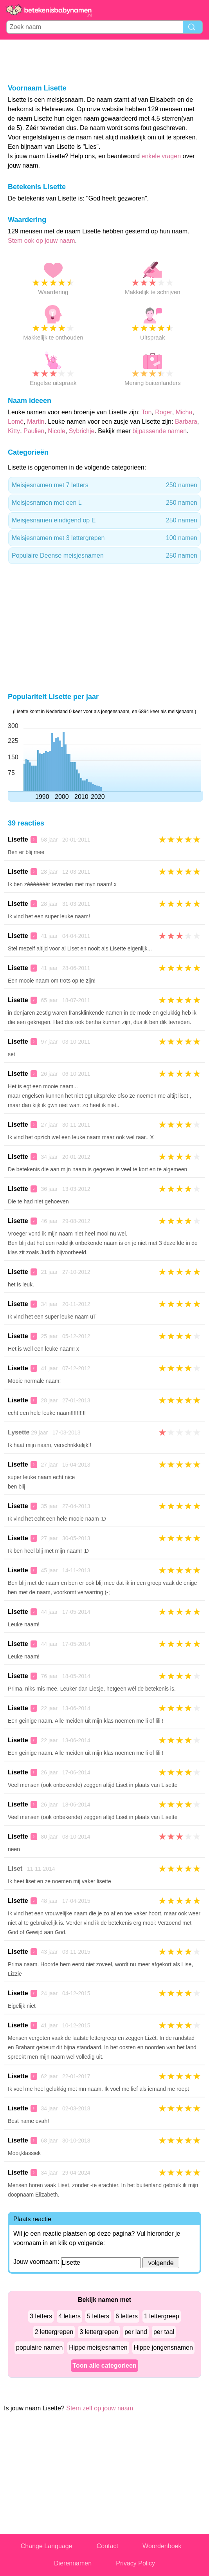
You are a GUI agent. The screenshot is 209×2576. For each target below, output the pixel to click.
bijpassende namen (159, 431)
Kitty (14, 431)
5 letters (98, 2316)
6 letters (126, 2316)
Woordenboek (161, 2546)
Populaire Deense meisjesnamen (104, 555)
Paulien (33, 431)
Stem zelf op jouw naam (99, 2408)
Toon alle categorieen (104, 2365)
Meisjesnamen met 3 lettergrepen (104, 538)
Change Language (46, 2546)
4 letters (69, 2316)
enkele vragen (161, 156)
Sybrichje (82, 431)
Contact (107, 2546)
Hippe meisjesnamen (98, 2347)
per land (135, 2332)
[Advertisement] (104, 61)
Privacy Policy (135, 2563)
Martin (35, 421)
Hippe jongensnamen (163, 2347)
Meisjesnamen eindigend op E (104, 520)
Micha (184, 412)
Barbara (186, 421)
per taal (163, 2332)
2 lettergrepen (54, 2332)
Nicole (56, 431)
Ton (147, 412)
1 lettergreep (161, 2316)
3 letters (41, 2316)
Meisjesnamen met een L (104, 503)
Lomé (15, 421)
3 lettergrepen (98, 2332)
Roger (163, 412)
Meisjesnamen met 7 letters (104, 485)
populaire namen (39, 2347)
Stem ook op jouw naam (41, 240)
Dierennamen (73, 2563)
